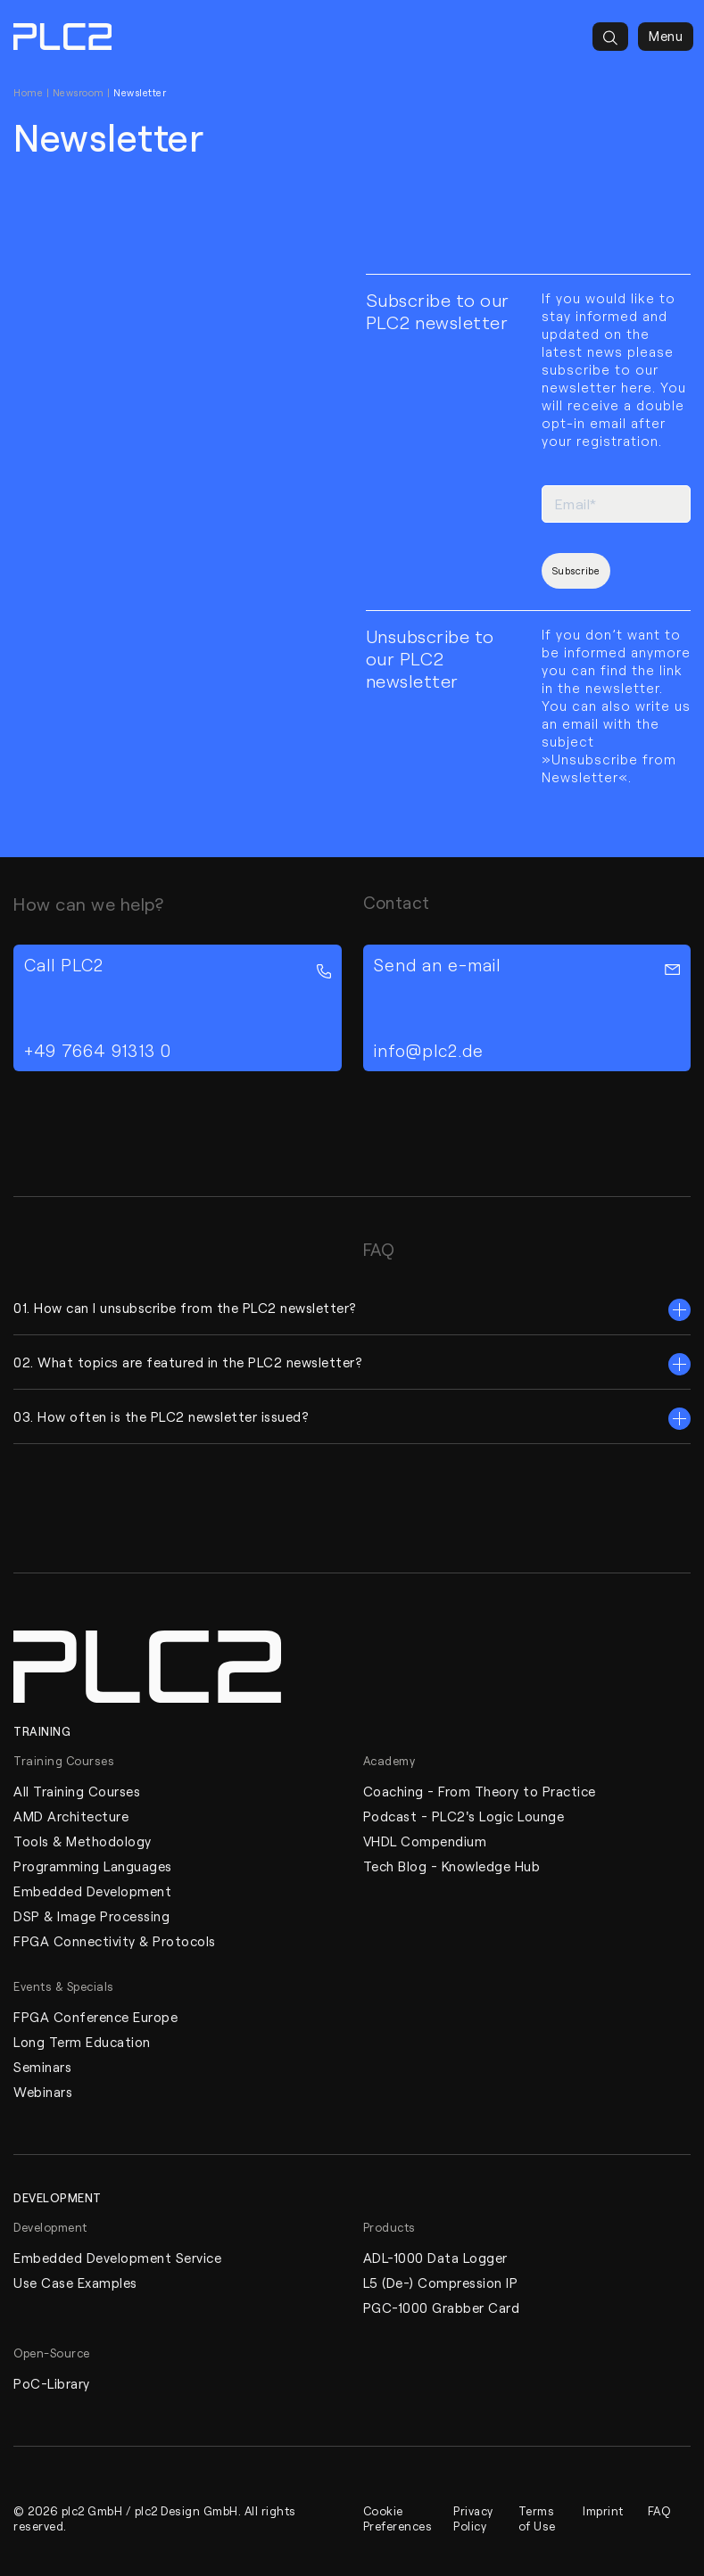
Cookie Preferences (398, 2517)
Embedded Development (92, 1891)
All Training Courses (76, 1791)
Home (28, 92)
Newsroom (78, 92)
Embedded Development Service (117, 2258)
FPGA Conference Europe (95, 2017)
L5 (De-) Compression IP (440, 2283)
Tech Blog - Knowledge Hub (452, 1866)
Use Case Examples (75, 2283)
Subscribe (576, 569)
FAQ (659, 2510)
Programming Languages (92, 1866)
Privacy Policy (473, 2517)
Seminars (42, 2067)
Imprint (603, 2510)
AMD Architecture (70, 1816)
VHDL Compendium (425, 1841)
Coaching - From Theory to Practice (479, 1791)
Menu (666, 37)
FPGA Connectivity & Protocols (114, 1941)
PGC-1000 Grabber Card (441, 2307)
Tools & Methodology (82, 1841)
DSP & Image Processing (91, 1916)
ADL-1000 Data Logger (435, 2258)
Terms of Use (537, 2517)
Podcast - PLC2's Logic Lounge (464, 1816)
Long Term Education (82, 2042)
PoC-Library (51, 2383)
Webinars (42, 2092)
